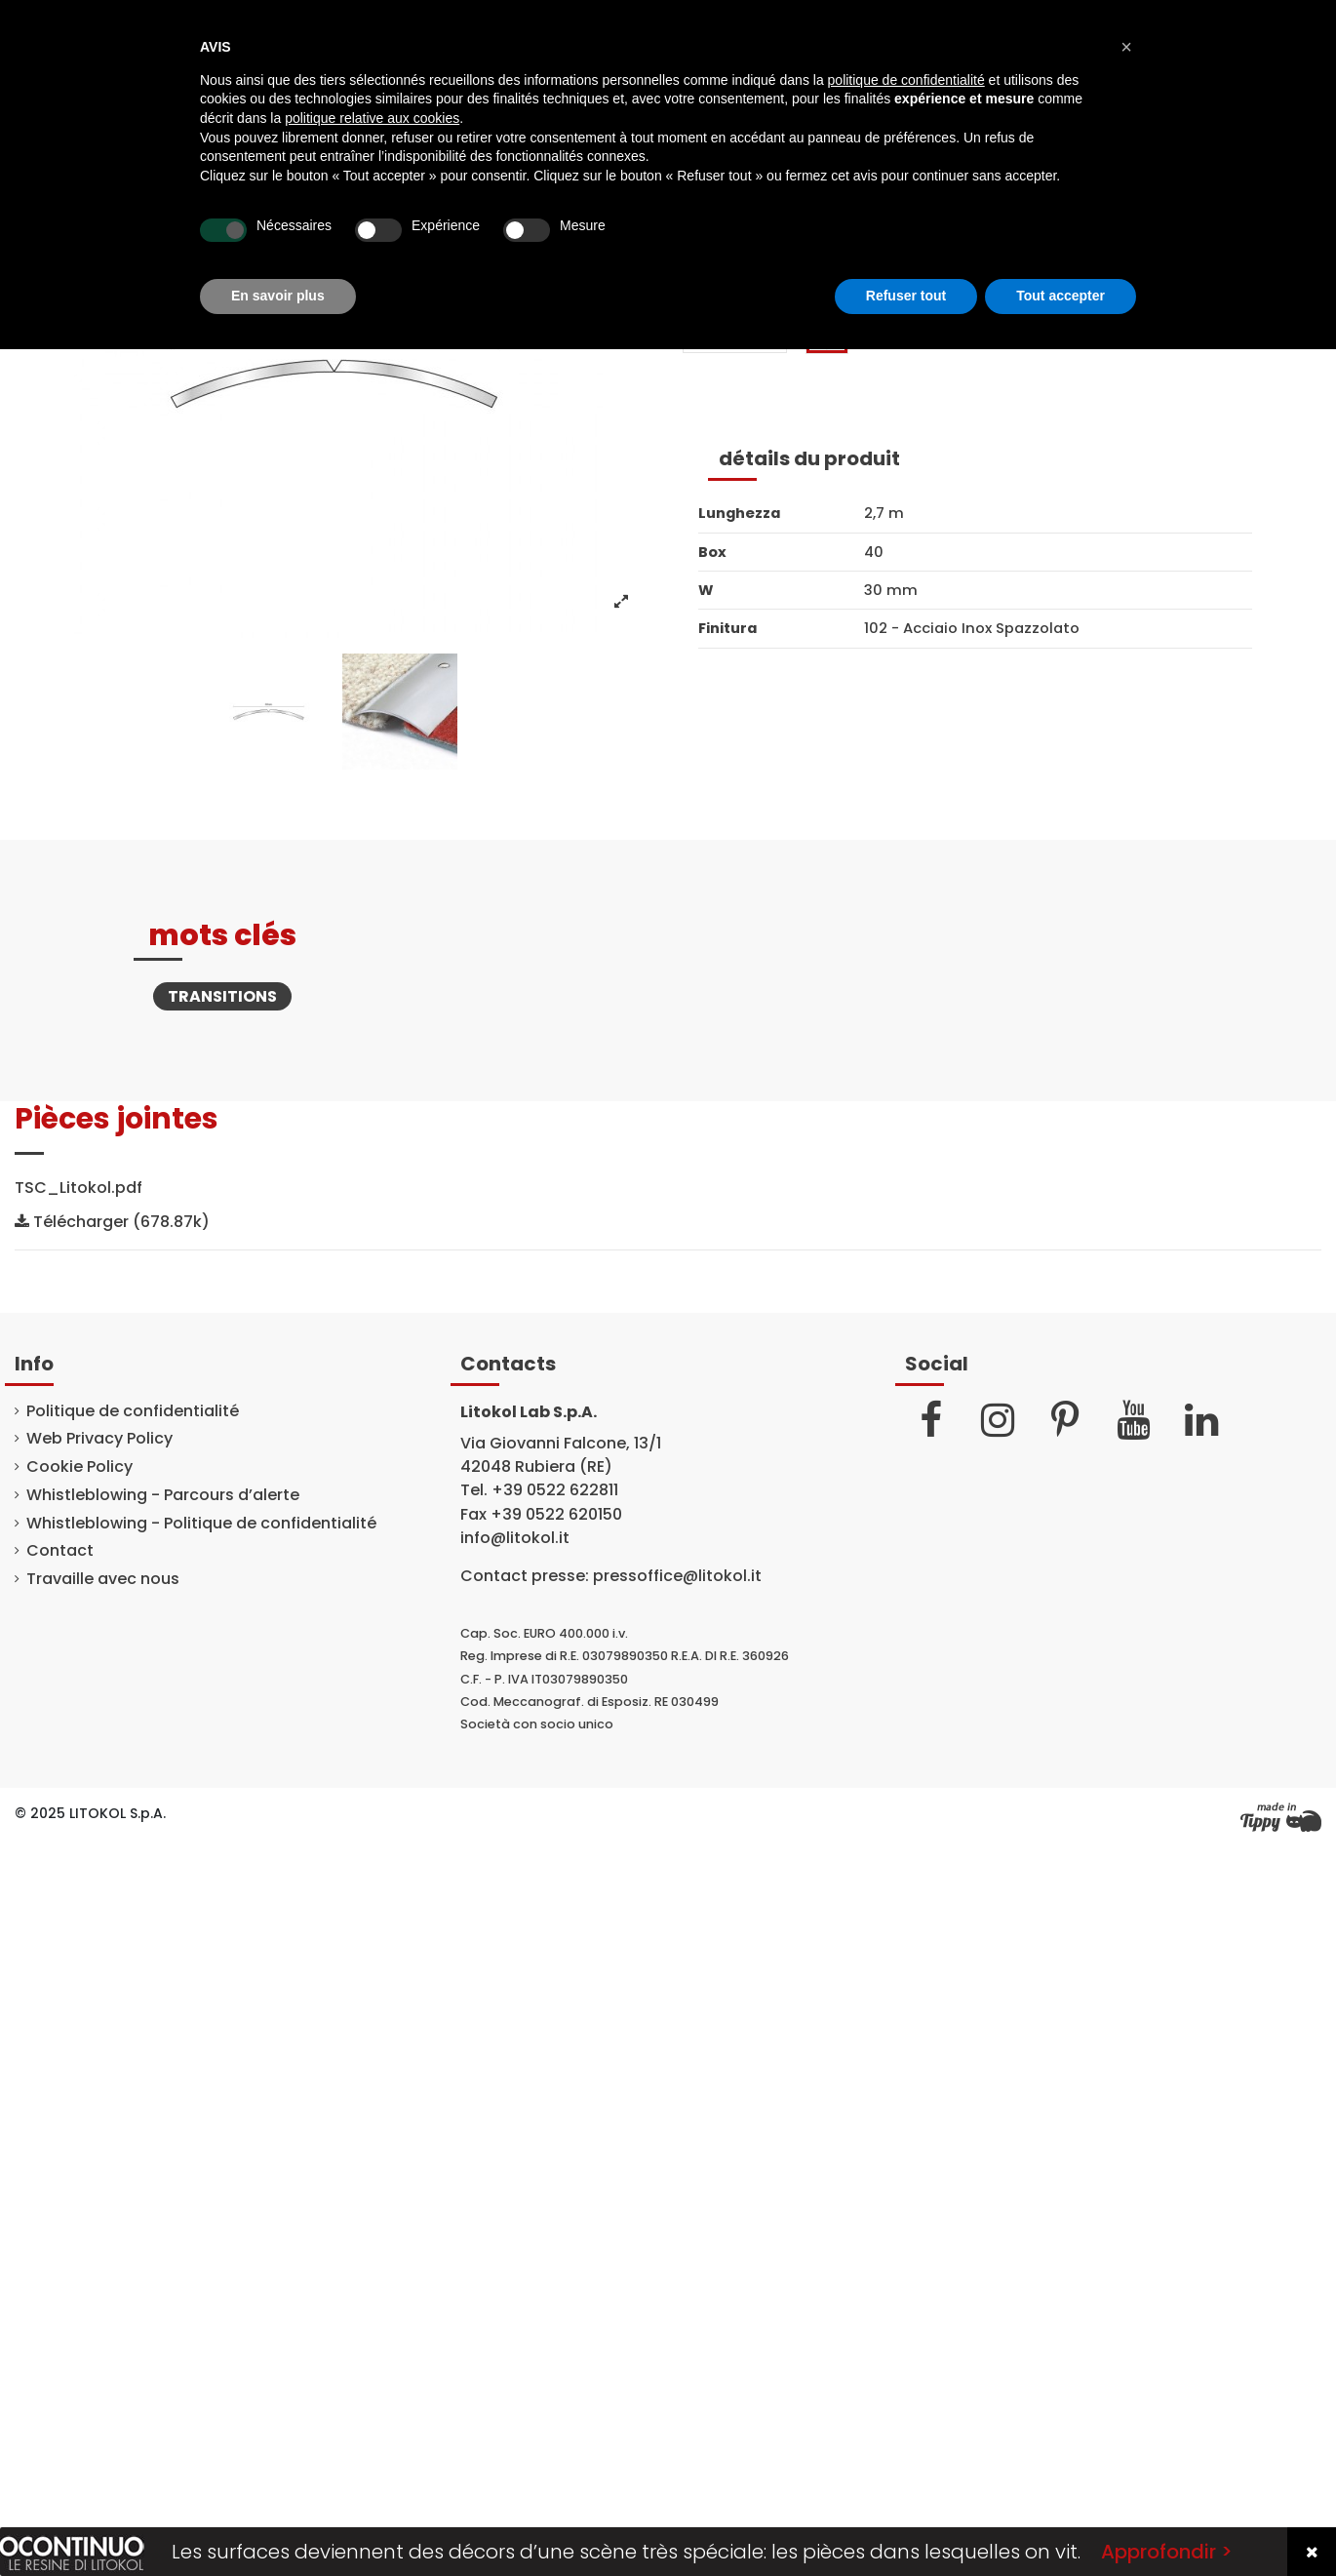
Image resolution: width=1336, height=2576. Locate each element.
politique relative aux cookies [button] (372, 118)
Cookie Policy (79, 1467)
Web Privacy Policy (99, 1438)
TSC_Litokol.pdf (78, 1187)
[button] (1126, 46)
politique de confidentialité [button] (906, 80)
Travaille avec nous (102, 1579)
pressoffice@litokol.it (677, 1576)
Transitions (222, 996)
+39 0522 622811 (554, 1490)
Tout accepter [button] (1060, 295)
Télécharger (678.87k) (112, 1221)
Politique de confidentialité (132, 1411)
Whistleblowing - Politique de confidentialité (201, 1523)
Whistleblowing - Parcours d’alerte (162, 1495)
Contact (60, 1551)
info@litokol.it (515, 1537)
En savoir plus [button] (278, 295)
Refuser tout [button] (906, 295)
